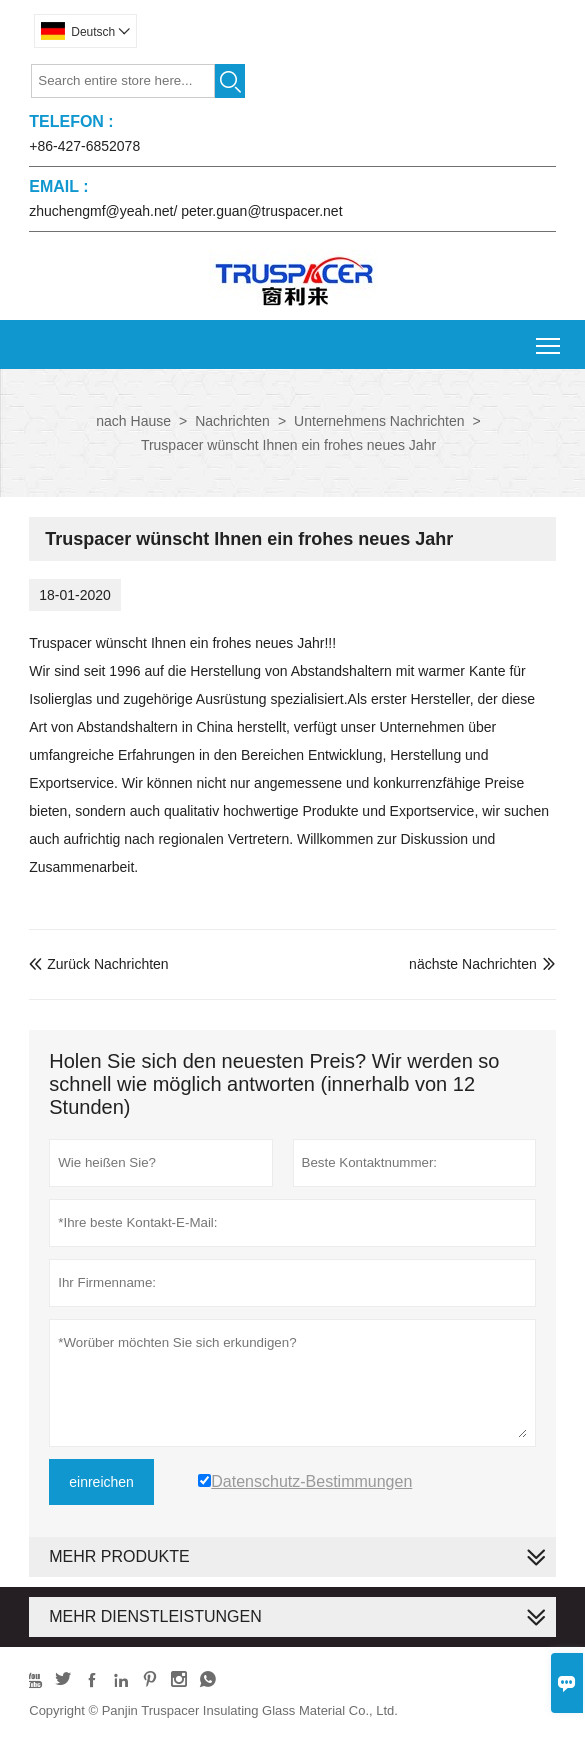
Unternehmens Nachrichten (379, 421)
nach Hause (133, 421)
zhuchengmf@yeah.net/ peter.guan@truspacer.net (185, 211)
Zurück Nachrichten (98, 964)
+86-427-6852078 (84, 146)
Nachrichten (232, 421)
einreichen (101, 1482)
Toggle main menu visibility (549, 338)
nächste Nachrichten (473, 964)
